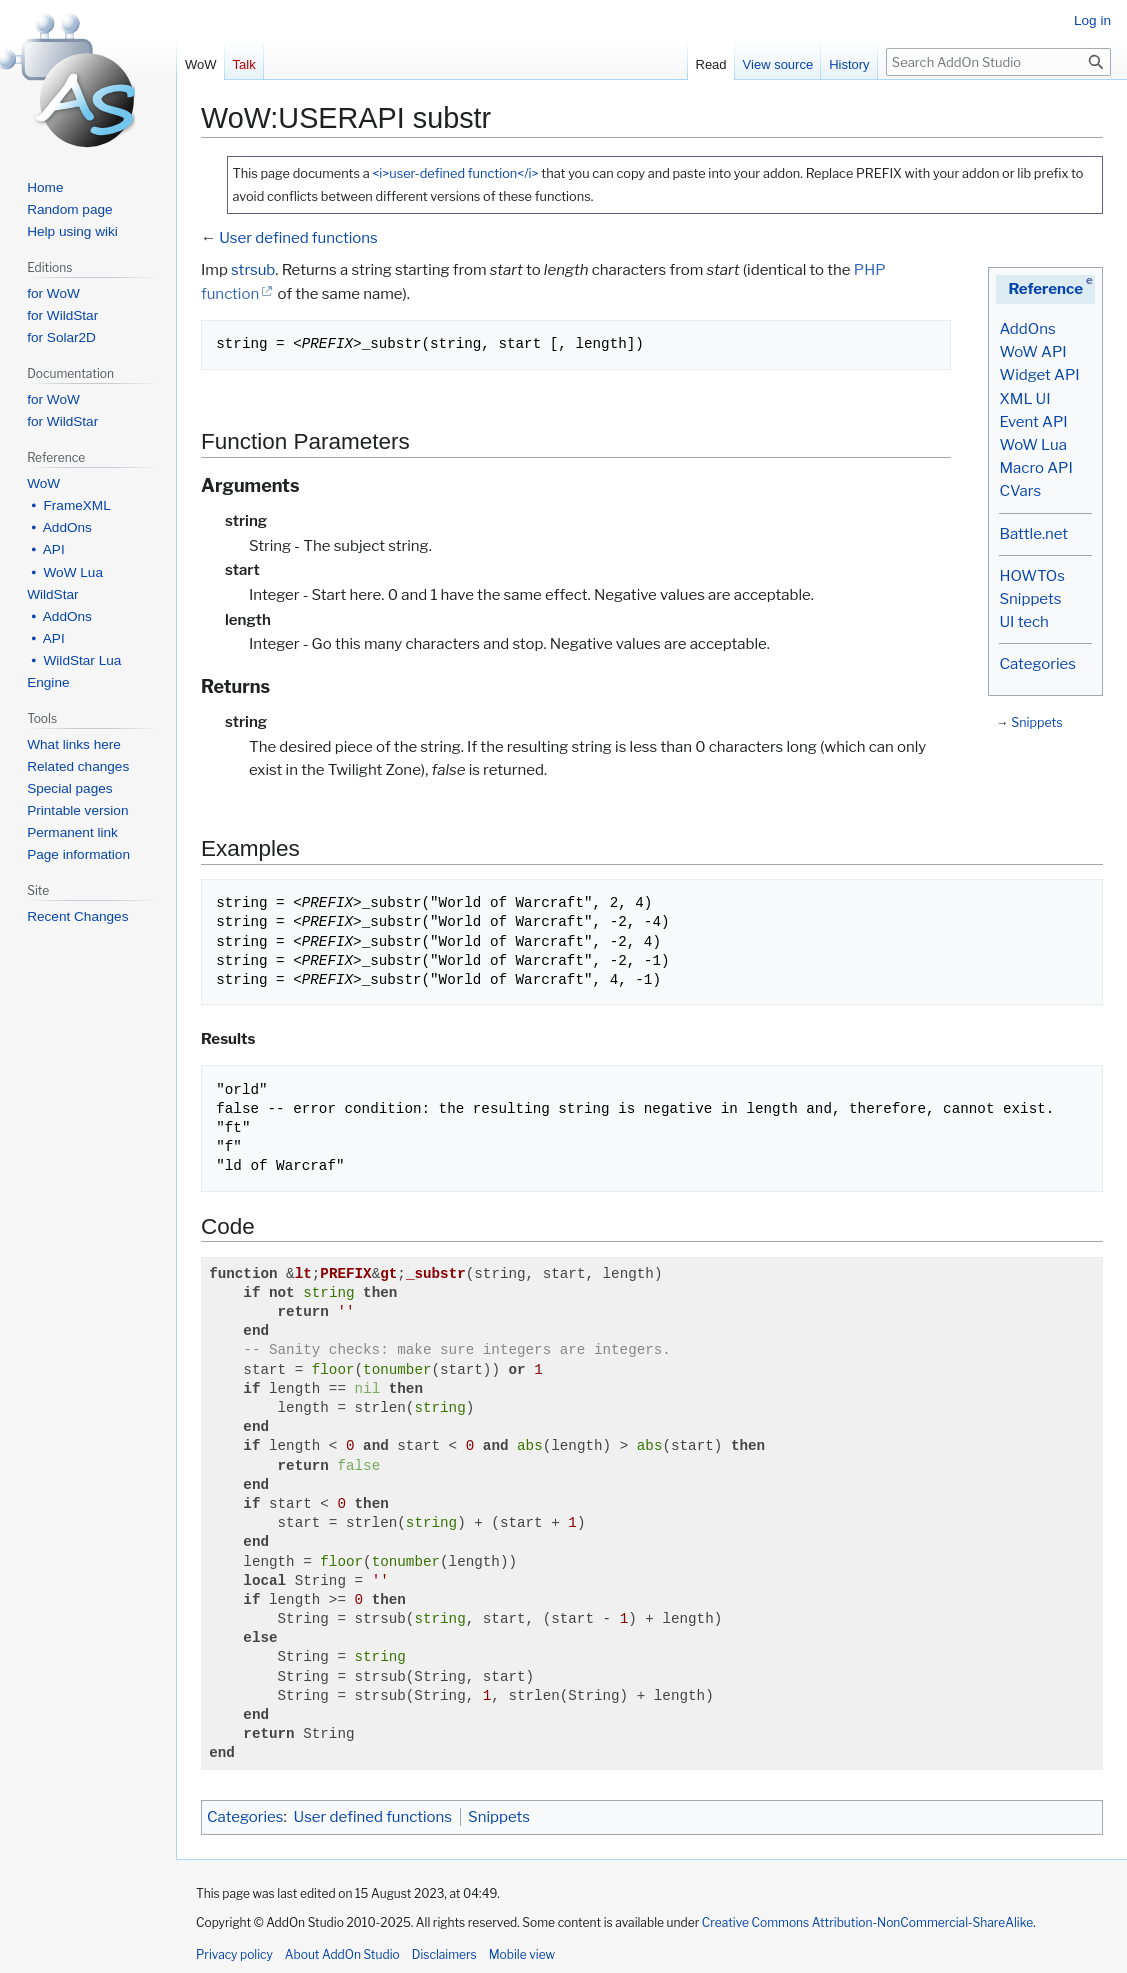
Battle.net (1033, 534)
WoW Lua (1033, 445)
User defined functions (298, 238)
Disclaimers (444, 1954)
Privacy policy (234, 1954)
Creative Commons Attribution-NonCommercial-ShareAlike (867, 1922)
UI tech (1023, 622)
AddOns (1027, 329)
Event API (1033, 422)
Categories (1037, 664)
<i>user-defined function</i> (455, 173)
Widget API (1039, 375)
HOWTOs (1031, 576)
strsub (253, 270)
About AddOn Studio (342, 1954)
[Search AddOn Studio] (998, 62)
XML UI (1024, 399)
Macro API (1035, 468)
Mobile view (522, 1954)
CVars (1020, 491)
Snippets (1030, 599)
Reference (1045, 289)
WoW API (1032, 352)
